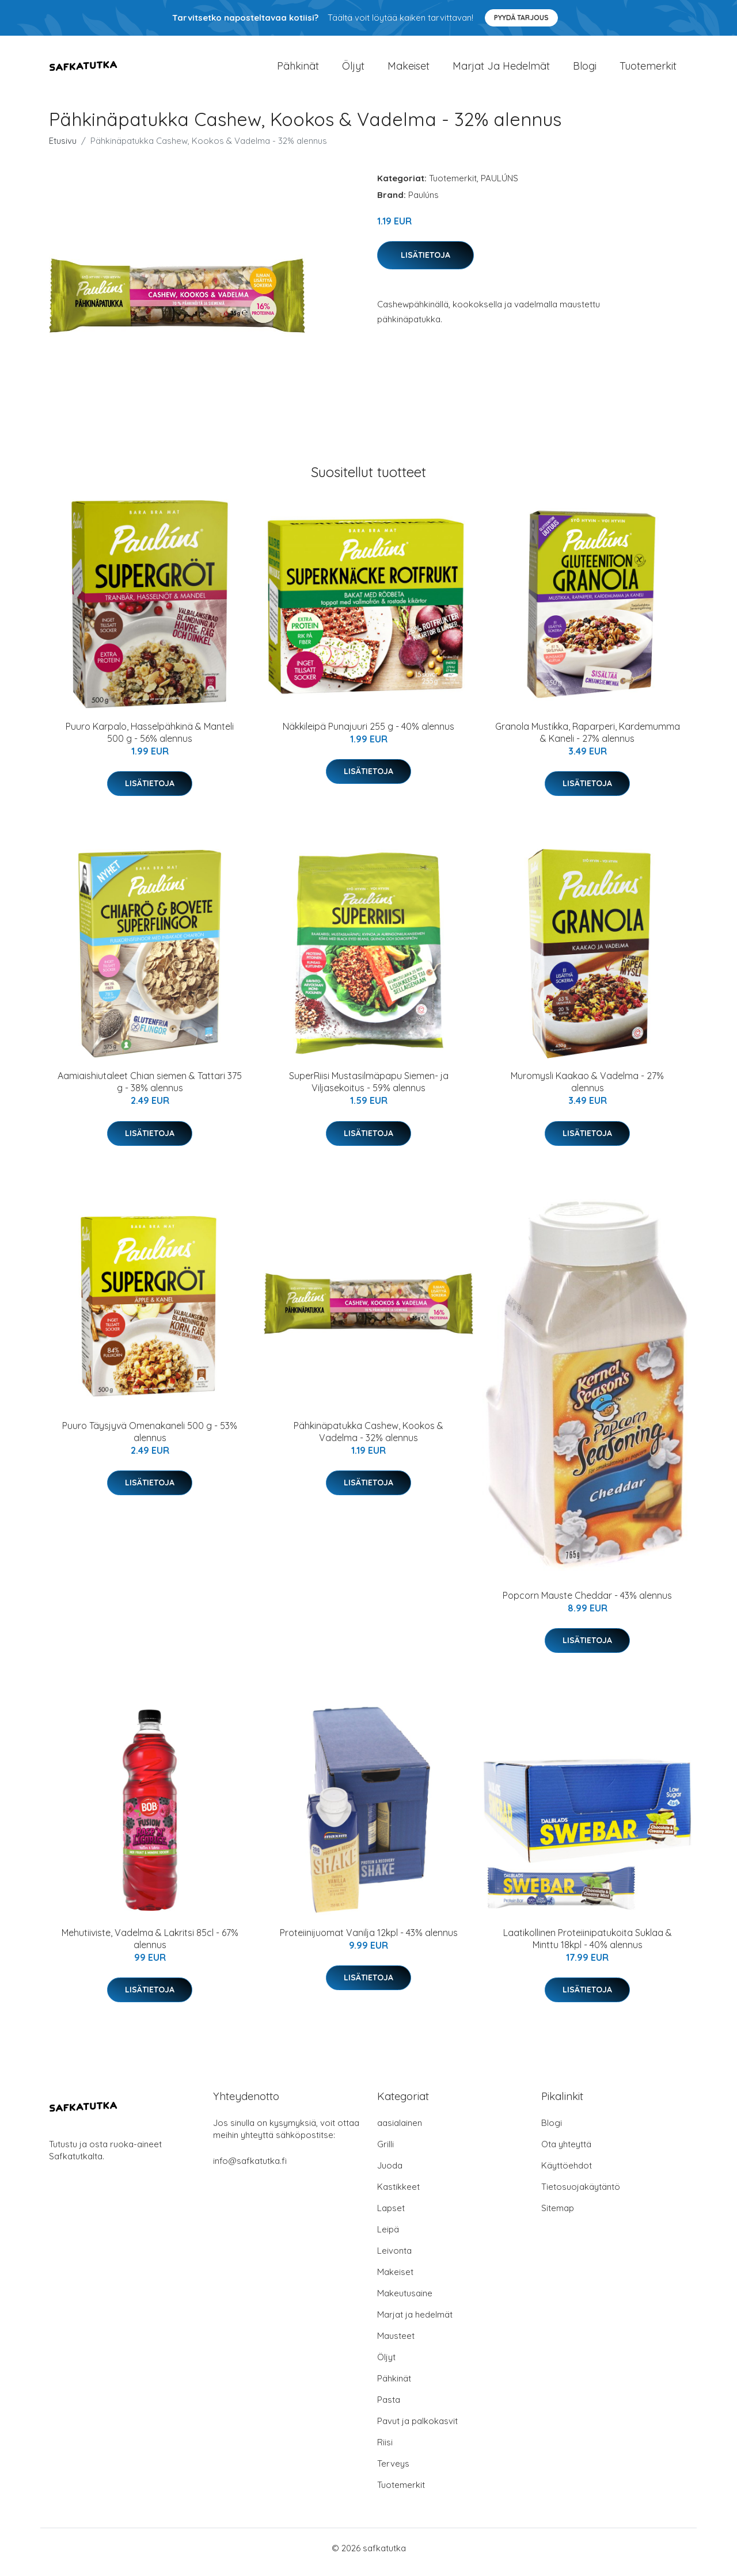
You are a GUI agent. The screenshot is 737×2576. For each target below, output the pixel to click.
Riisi (385, 2450)
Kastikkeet (398, 2194)
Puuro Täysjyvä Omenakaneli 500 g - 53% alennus (149, 1439)
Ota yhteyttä (566, 2152)
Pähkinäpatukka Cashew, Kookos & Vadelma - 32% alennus (368, 1439)
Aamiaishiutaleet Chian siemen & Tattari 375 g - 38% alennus (150, 1090)
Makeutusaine (404, 2301)
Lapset (391, 2216)
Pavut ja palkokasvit (417, 2428)
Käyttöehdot (566, 2173)
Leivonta (394, 2258)
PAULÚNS (499, 186)
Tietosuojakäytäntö (580, 2194)
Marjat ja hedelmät (501, 70)
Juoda (389, 2173)
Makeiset (409, 70)
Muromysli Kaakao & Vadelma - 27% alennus (587, 1090)
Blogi (585, 70)
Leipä (388, 2237)
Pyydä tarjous (521, 17)
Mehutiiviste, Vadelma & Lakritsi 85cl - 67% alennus (150, 1946)
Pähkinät (298, 70)
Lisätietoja (425, 263)
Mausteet (396, 2343)
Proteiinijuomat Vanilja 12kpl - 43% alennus (369, 1940)
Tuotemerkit (648, 70)
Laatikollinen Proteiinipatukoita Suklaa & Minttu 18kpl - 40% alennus (587, 1946)
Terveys (393, 2471)
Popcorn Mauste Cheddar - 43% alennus (587, 1603)
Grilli (385, 2152)
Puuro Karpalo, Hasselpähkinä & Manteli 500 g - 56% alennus (150, 740)
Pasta (388, 2407)
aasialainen (399, 2130)
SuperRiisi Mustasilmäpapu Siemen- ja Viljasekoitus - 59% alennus (369, 1090)
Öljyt (353, 70)
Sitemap (557, 2216)
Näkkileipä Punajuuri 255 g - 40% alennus (368, 734)
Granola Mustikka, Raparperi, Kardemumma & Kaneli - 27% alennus (587, 740)
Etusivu (63, 148)
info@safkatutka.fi (250, 2168)
